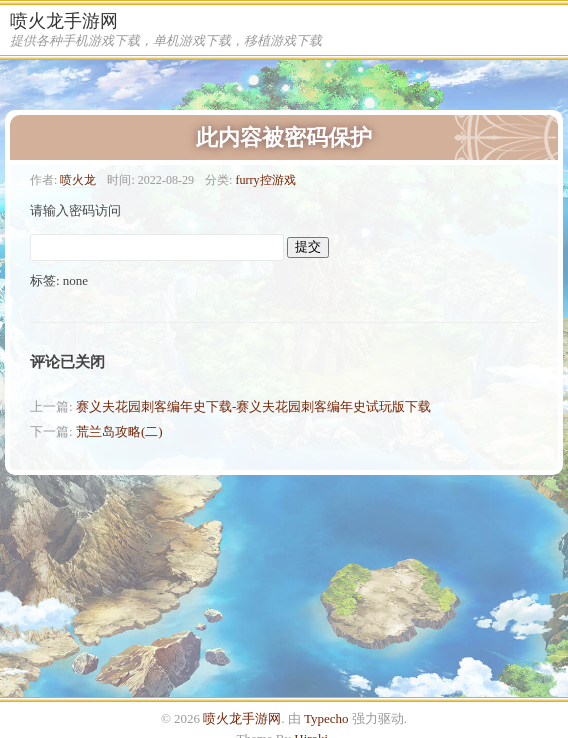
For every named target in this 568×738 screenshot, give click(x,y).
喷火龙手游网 (64, 21)
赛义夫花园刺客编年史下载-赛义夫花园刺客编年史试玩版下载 (253, 406)
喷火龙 (78, 180)
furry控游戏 (265, 180)
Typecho (326, 718)
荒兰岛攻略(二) (119, 431)
